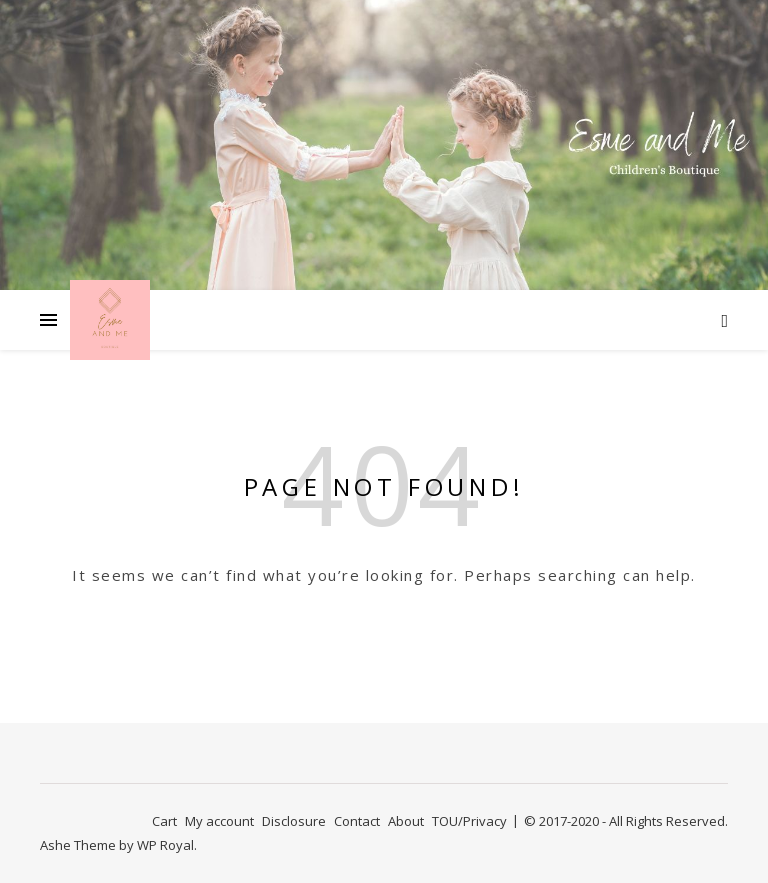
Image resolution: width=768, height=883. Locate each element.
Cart (164, 821)
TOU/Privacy (469, 821)
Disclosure (294, 821)
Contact (357, 821)
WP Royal (165, 845)
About (406, 821)
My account (219, 821)
